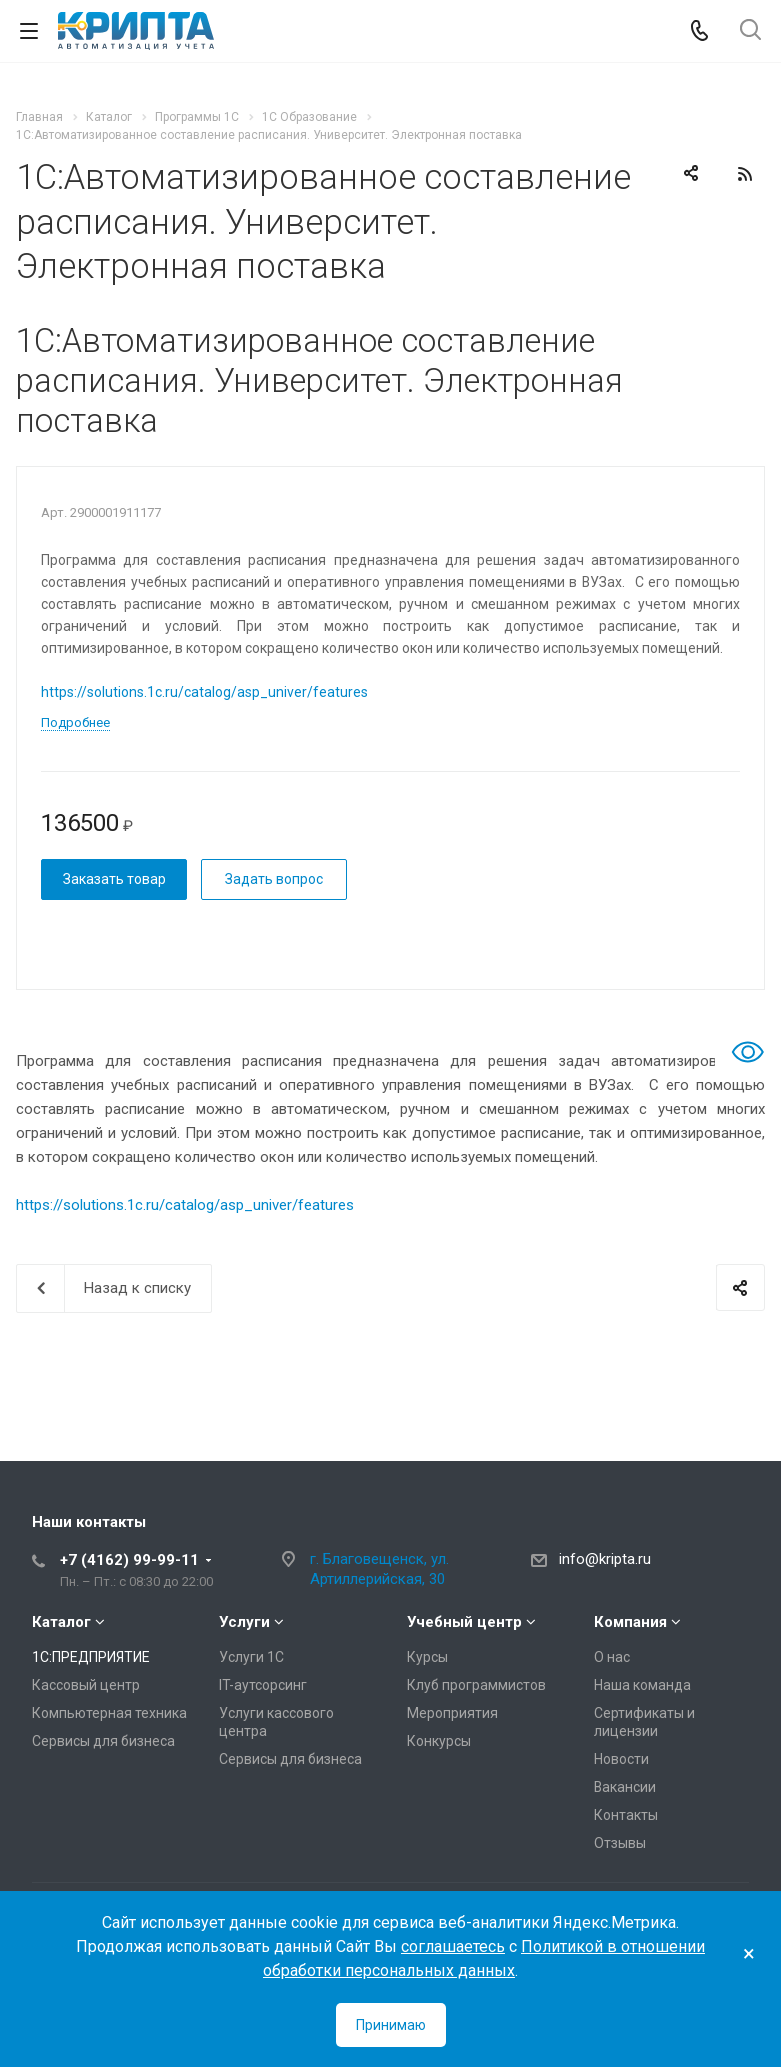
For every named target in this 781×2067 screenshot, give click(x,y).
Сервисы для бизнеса (103, 1741)
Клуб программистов (476, 1685)
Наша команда (642, 1685)
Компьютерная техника (109, 1713)
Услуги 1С (251, 1657)
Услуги (244, 1622)
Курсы (427, 1657)
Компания (630, 1622)
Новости (621, 1759)
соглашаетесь (453, 1946)
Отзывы (620, 1843)
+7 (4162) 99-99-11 (129, 1560)
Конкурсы (439, 1741)
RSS (745, 174)
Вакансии (625, 1787)
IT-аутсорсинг (263, 1685)
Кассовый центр (86, 1685)
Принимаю (391, 2025)
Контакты (626, 1815)
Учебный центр (464, 1622)
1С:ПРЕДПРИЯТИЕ (91, 1657)
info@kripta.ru (605, 1559)
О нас (612, 1657)
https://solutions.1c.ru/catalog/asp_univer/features (204, 692)
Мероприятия (452, 1713)
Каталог (61, 1622)
